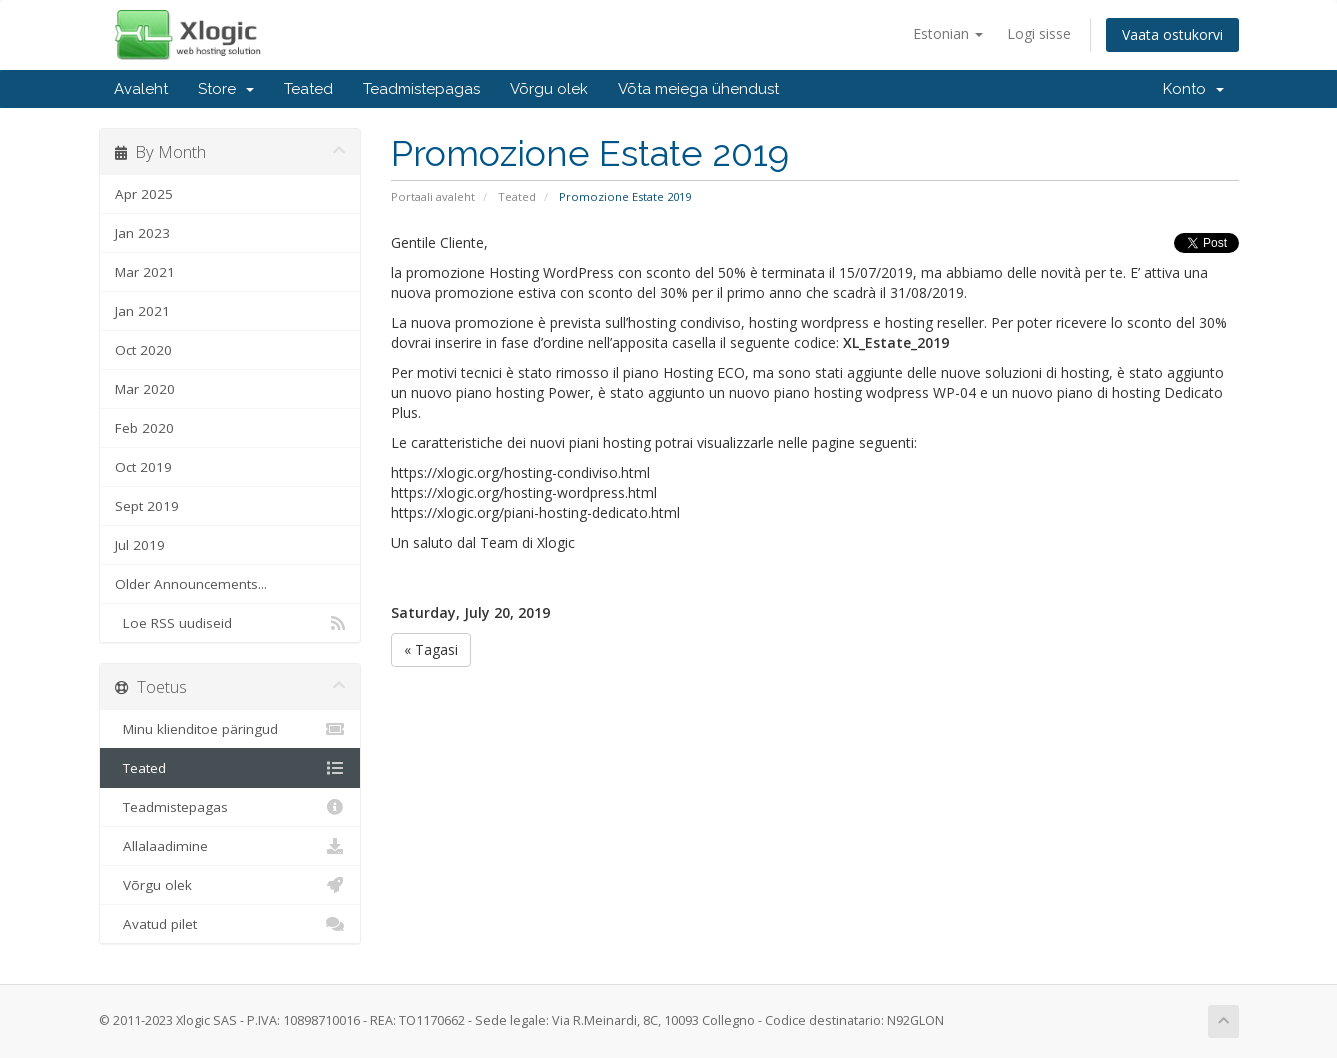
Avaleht (141, 89)
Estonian (948, 33)
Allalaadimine (230, 846)
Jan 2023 (142, 233)
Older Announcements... (191, 584)
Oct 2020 (143, 350)
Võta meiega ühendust (698, 89)
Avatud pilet (230, 924)
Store (226, 89)
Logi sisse (1039, 33)
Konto (1193, 89)
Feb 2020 (144, 428)
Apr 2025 (144, 194)
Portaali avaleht (433, 196)
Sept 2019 (147, 506)
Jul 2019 (140, 545)
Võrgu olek (549, 89)
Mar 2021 (145, 272)
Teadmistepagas (421, 89)
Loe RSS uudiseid (230, 623)
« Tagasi (431, 649)
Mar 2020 (145, 389)
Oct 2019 (143, 467)
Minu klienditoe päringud (230, 729)
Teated (308, 89)
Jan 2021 (142, 311)
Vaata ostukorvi (1172, 34)
